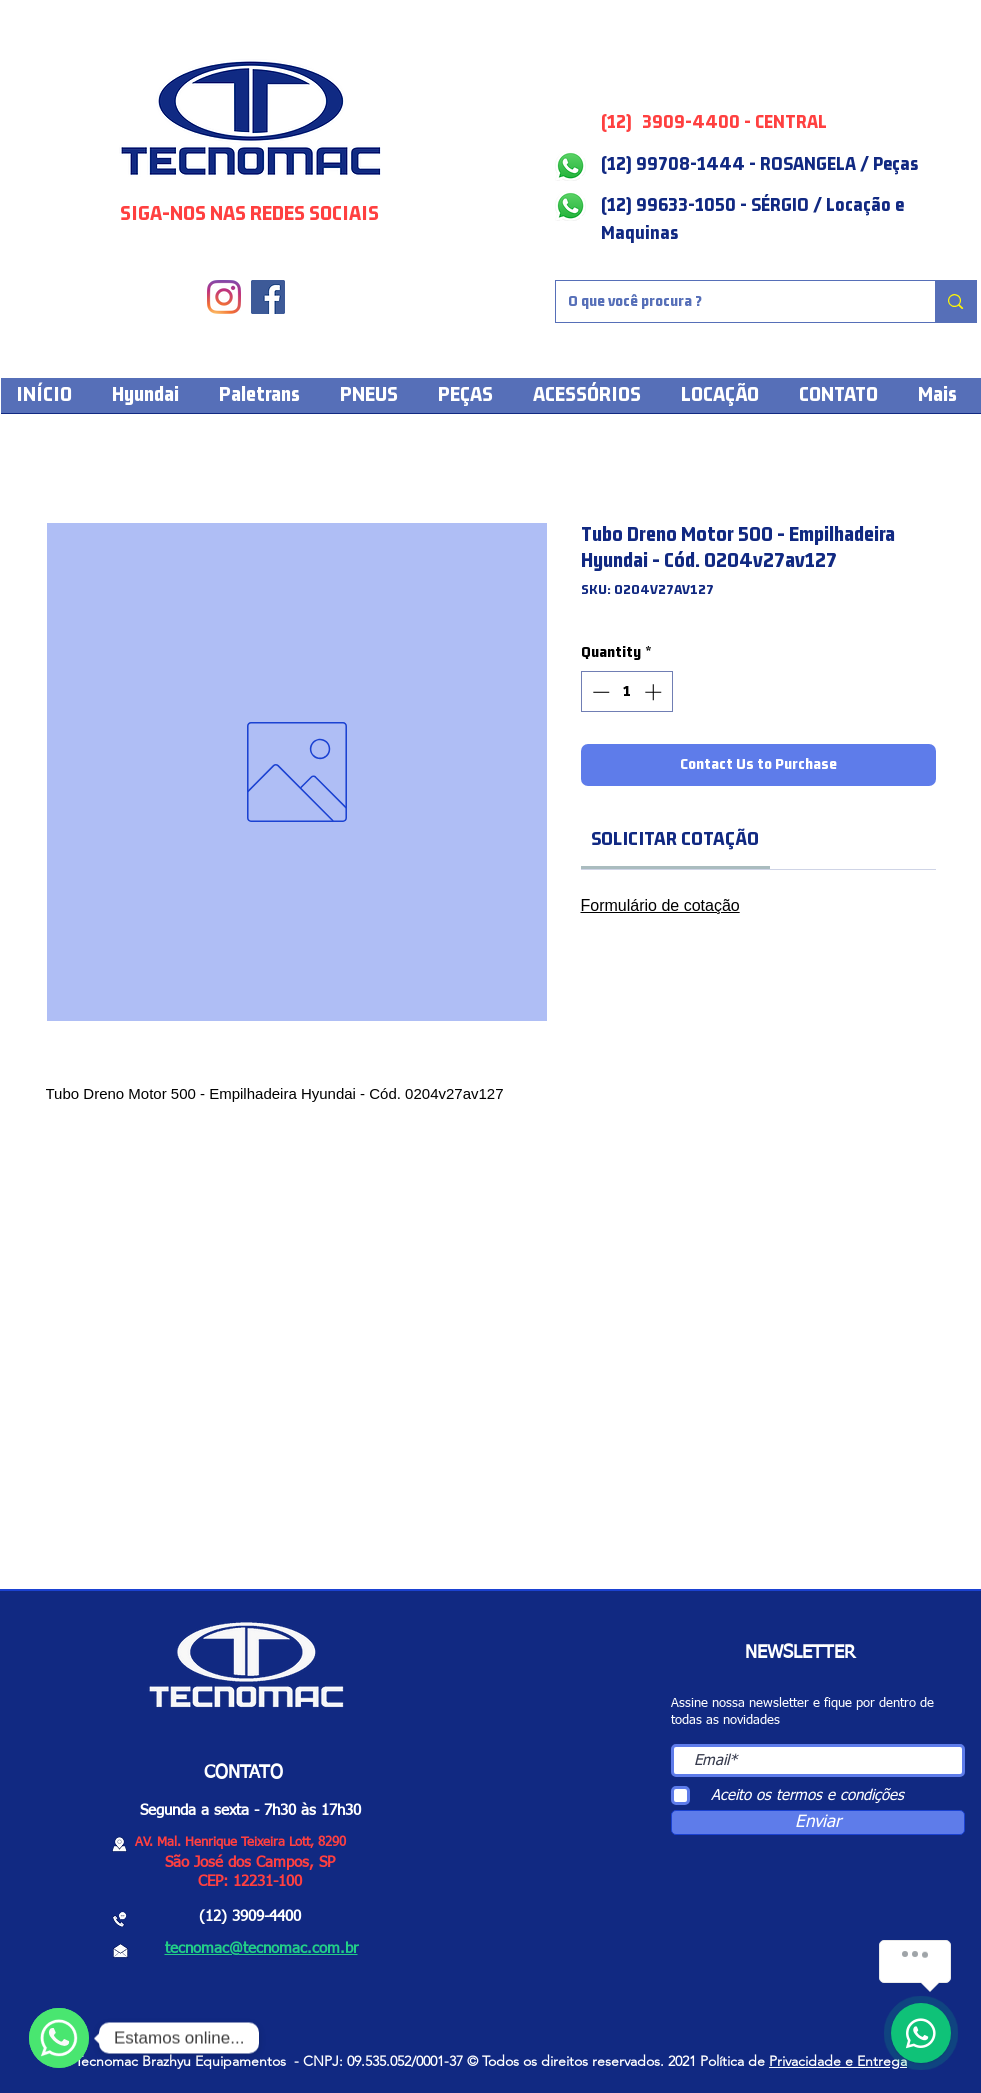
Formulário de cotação (660, 905)
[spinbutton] (626, 692)
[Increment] (655, 692)
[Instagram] (224, 297)
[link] (675, 839)
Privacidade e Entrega (838, 2061)
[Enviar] (818, 1822)
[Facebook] (268, 297)
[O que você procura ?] (731, 301)
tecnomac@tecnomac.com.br (261, 1948)
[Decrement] (599, 692)
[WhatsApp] (59, 2038)
